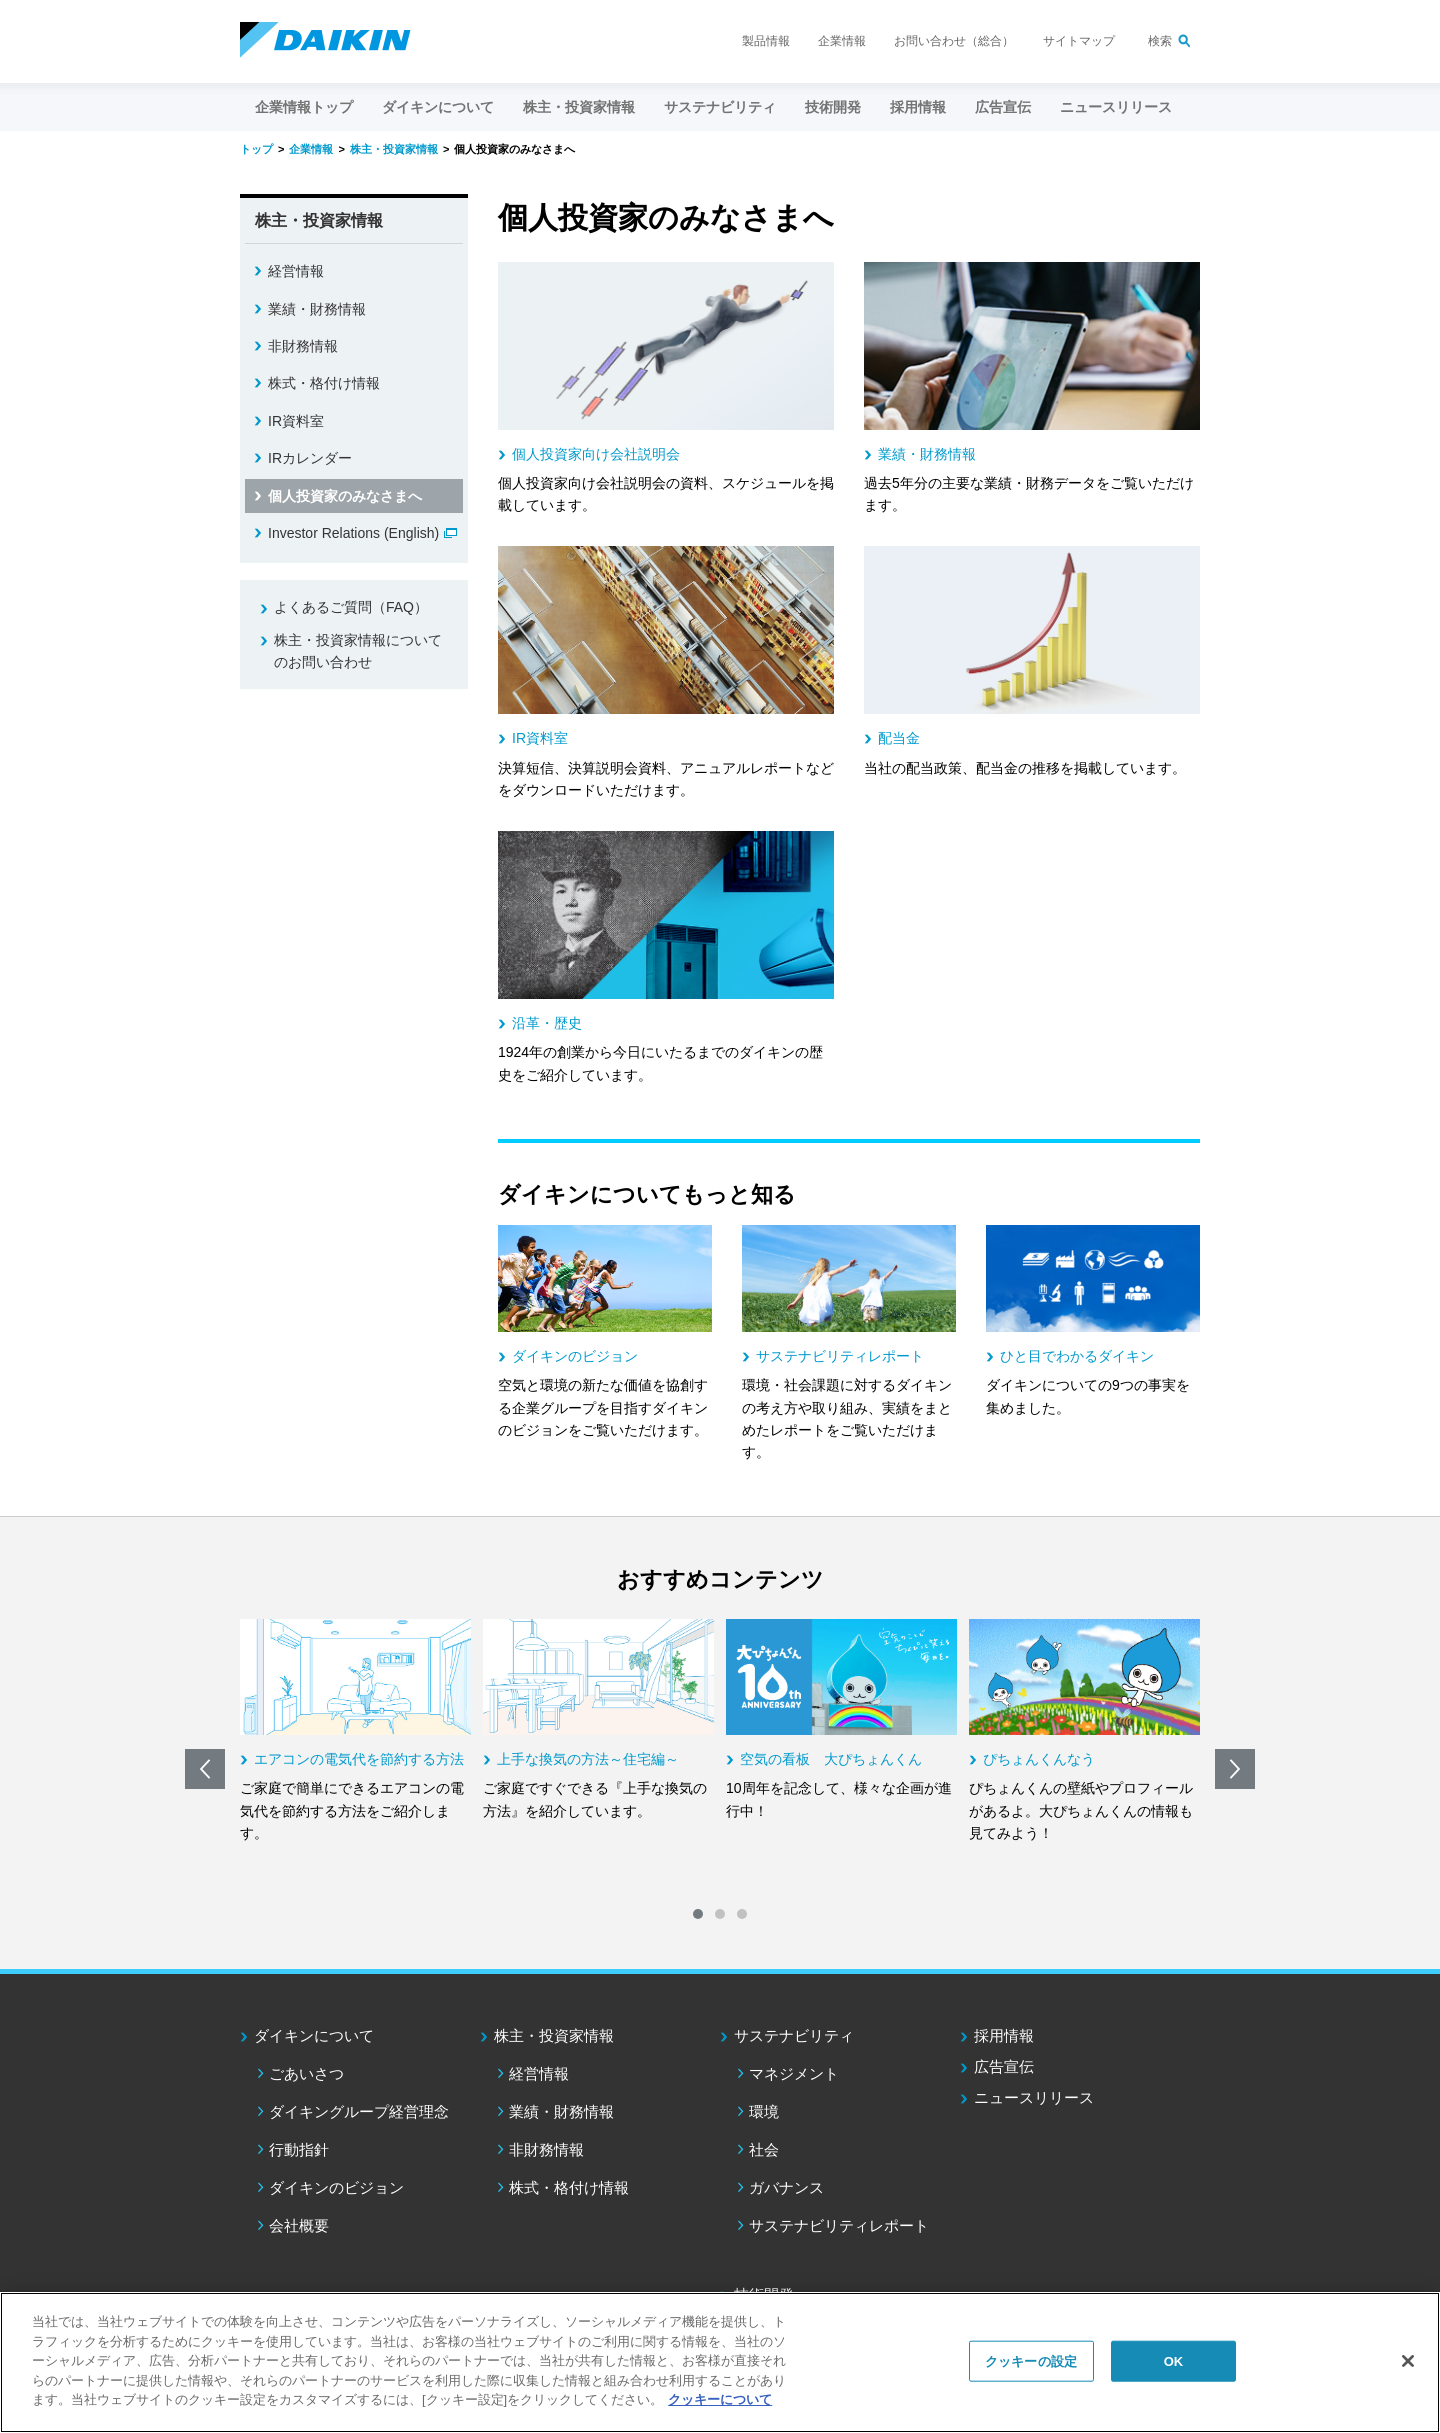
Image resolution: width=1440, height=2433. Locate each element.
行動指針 (299, 2149)
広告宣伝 (1004, 2066)
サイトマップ (1079, 41)
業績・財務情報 (317, 309)
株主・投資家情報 (554, 2035)
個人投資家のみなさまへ (345, 496)
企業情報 (842, 41)
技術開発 (833, 107)
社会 (764, 2149)
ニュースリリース (1116, 107)
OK (1174, 2360)
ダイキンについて (314, 2035)
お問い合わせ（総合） (954, 41)
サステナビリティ (794, 2035)
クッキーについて (720, 2399)
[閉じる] (1408, 2361)
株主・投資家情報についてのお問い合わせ (358, 651)
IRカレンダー (310, 458)
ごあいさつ (306, 2073)
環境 (764, 2111)
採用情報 (918, 107)
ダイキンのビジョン (336, 2187)
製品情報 (766, 41)
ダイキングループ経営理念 (359, 2111)
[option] (355, 1731)
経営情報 (296, 271)
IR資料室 (296, 421)
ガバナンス (786, 2187)
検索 (1160, 41)
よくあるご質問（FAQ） (351, 607)
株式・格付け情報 (324, 383)
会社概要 (299, 2225)
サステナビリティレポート (839, 2225)
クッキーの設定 (1031, 2360)
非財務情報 (303, 346)
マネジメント (794, 2073)
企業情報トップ (304, 107)
